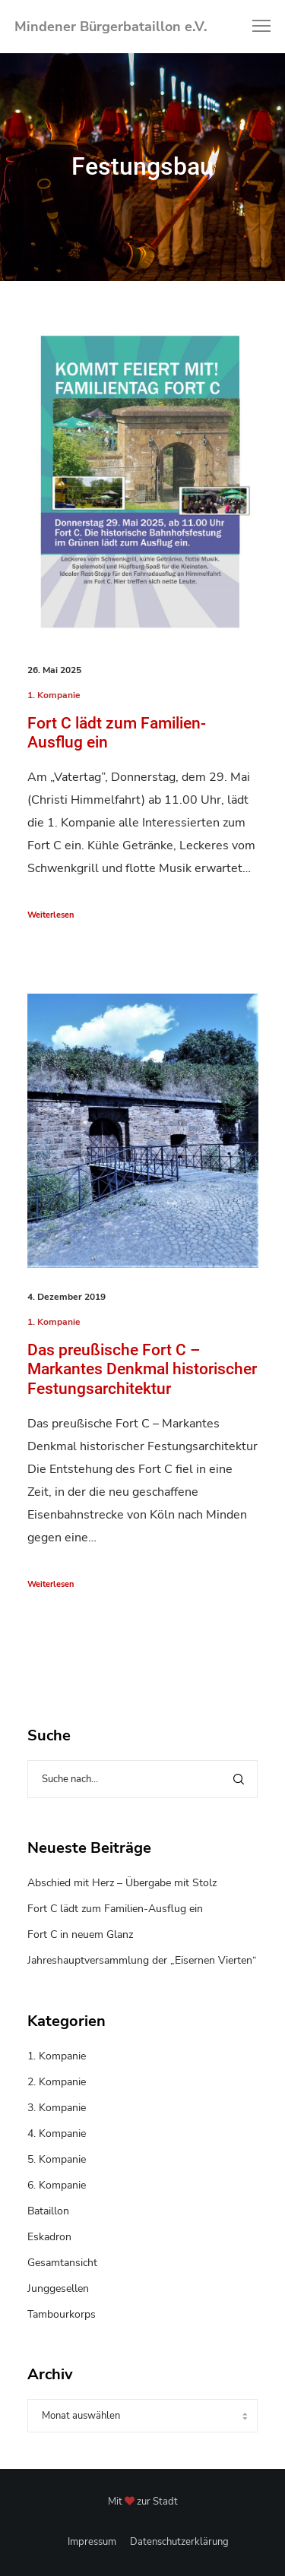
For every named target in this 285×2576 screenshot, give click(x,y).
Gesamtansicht (62, 2262)
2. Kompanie (56, 2082)
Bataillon (48, 2211)
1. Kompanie (54, 695)
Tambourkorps (61, 2314)
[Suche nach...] (142, 1779)
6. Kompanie (56, 2185)
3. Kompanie (56, 2107)
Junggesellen (58, 2288)
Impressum (92, 2542)
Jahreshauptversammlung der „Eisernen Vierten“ (142, 1960)
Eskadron (49, 2237)
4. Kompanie (56, 2133)
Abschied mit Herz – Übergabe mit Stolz (122, 1883)
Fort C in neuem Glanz (80, 1934)
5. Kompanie (56, 2159)
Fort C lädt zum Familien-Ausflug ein (115, 1908)
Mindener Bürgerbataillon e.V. (110, 26)
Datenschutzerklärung (179, 2542)
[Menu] (255, 26)
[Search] (238, 1779)
